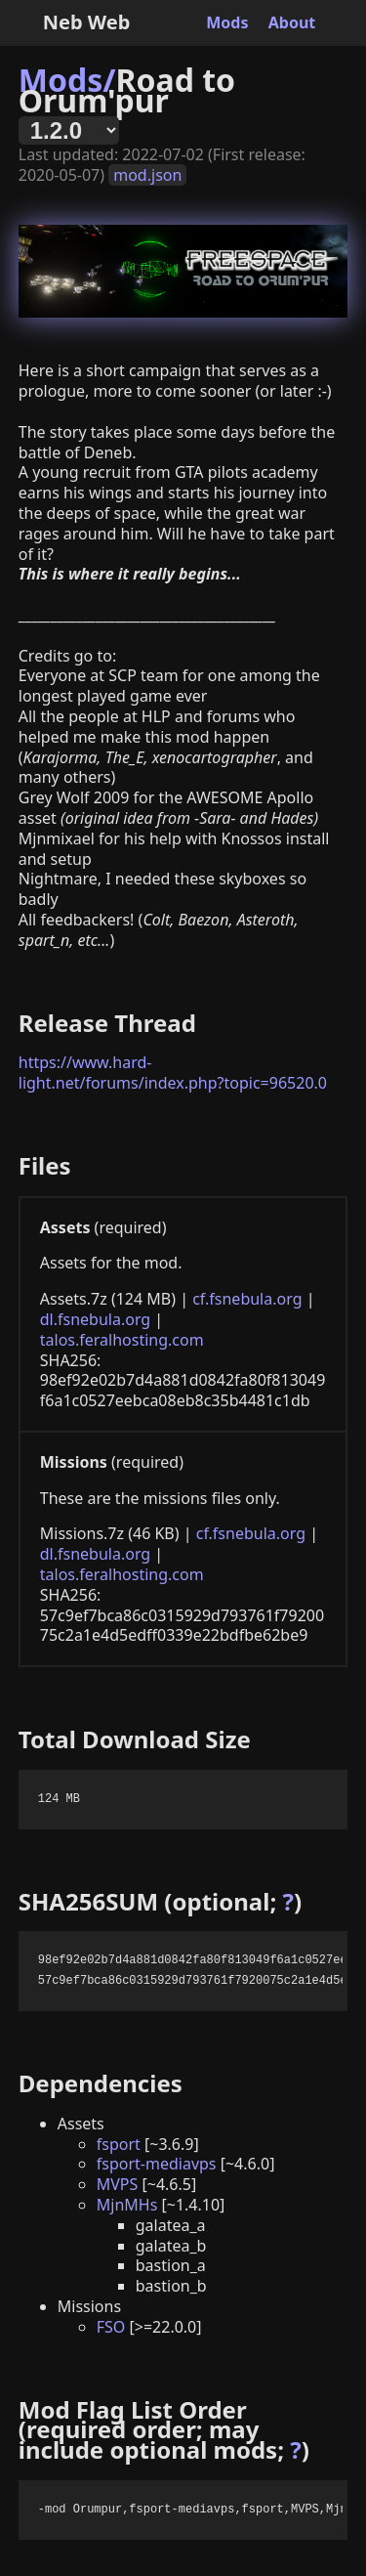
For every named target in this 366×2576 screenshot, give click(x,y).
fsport (119, 2144)
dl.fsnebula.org (95, 1319)
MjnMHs (127, 2204)
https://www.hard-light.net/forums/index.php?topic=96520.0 (173, 1073)
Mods (227, 22)
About (292, 22)
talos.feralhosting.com (122, 1340)
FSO (111, 2327)
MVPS (118, 2184)
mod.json (147, 175)
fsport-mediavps (157, 2163)
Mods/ (67, 80)
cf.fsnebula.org (247, 1298)
